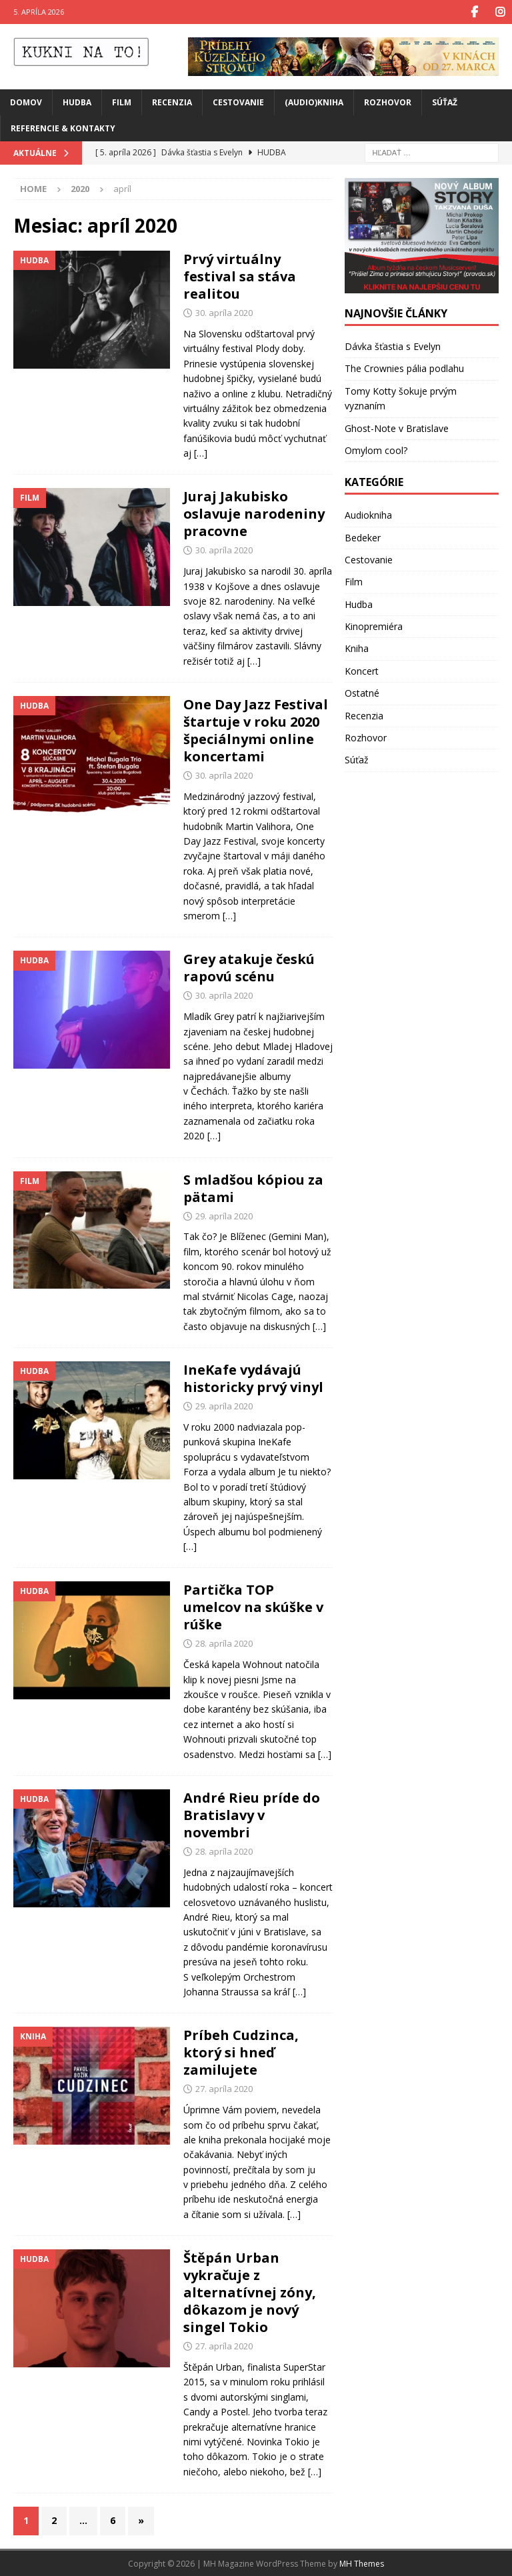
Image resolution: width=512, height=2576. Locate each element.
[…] (200, 452)
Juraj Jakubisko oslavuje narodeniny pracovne (254, 513)
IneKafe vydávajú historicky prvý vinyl (253, 1377)
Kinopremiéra (374, 625)
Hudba (77, 101)
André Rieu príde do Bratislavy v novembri (251, 1814)
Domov (26, 101)
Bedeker (363, 536)
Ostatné (362, 692)
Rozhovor (387, 101)
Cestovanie (238, 101)
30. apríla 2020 (224, 312)
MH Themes (361, 2563)
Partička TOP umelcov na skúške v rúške (253, 1606)
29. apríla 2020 (224, 1215)
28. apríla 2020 (224, 1643)
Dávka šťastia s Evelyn (393, 345)
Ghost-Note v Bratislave (397, 427)
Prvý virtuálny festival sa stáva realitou (239, 275)
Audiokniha (368, 514)
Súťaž (444, 101)
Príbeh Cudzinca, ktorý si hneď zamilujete (241, 2051)
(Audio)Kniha (314, 101)
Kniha (357, 647)
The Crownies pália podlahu (404, 367)
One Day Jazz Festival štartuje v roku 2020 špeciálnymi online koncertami (255, 730)
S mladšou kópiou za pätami (253, 1187)
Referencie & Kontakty (63, 127)
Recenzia (172, 101)
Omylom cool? (376, 449)
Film (121, 101)
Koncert (362, 670)
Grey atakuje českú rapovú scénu (249, 967)
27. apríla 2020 (224, 2088)
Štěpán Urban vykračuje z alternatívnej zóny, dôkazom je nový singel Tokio (249, 2291)
